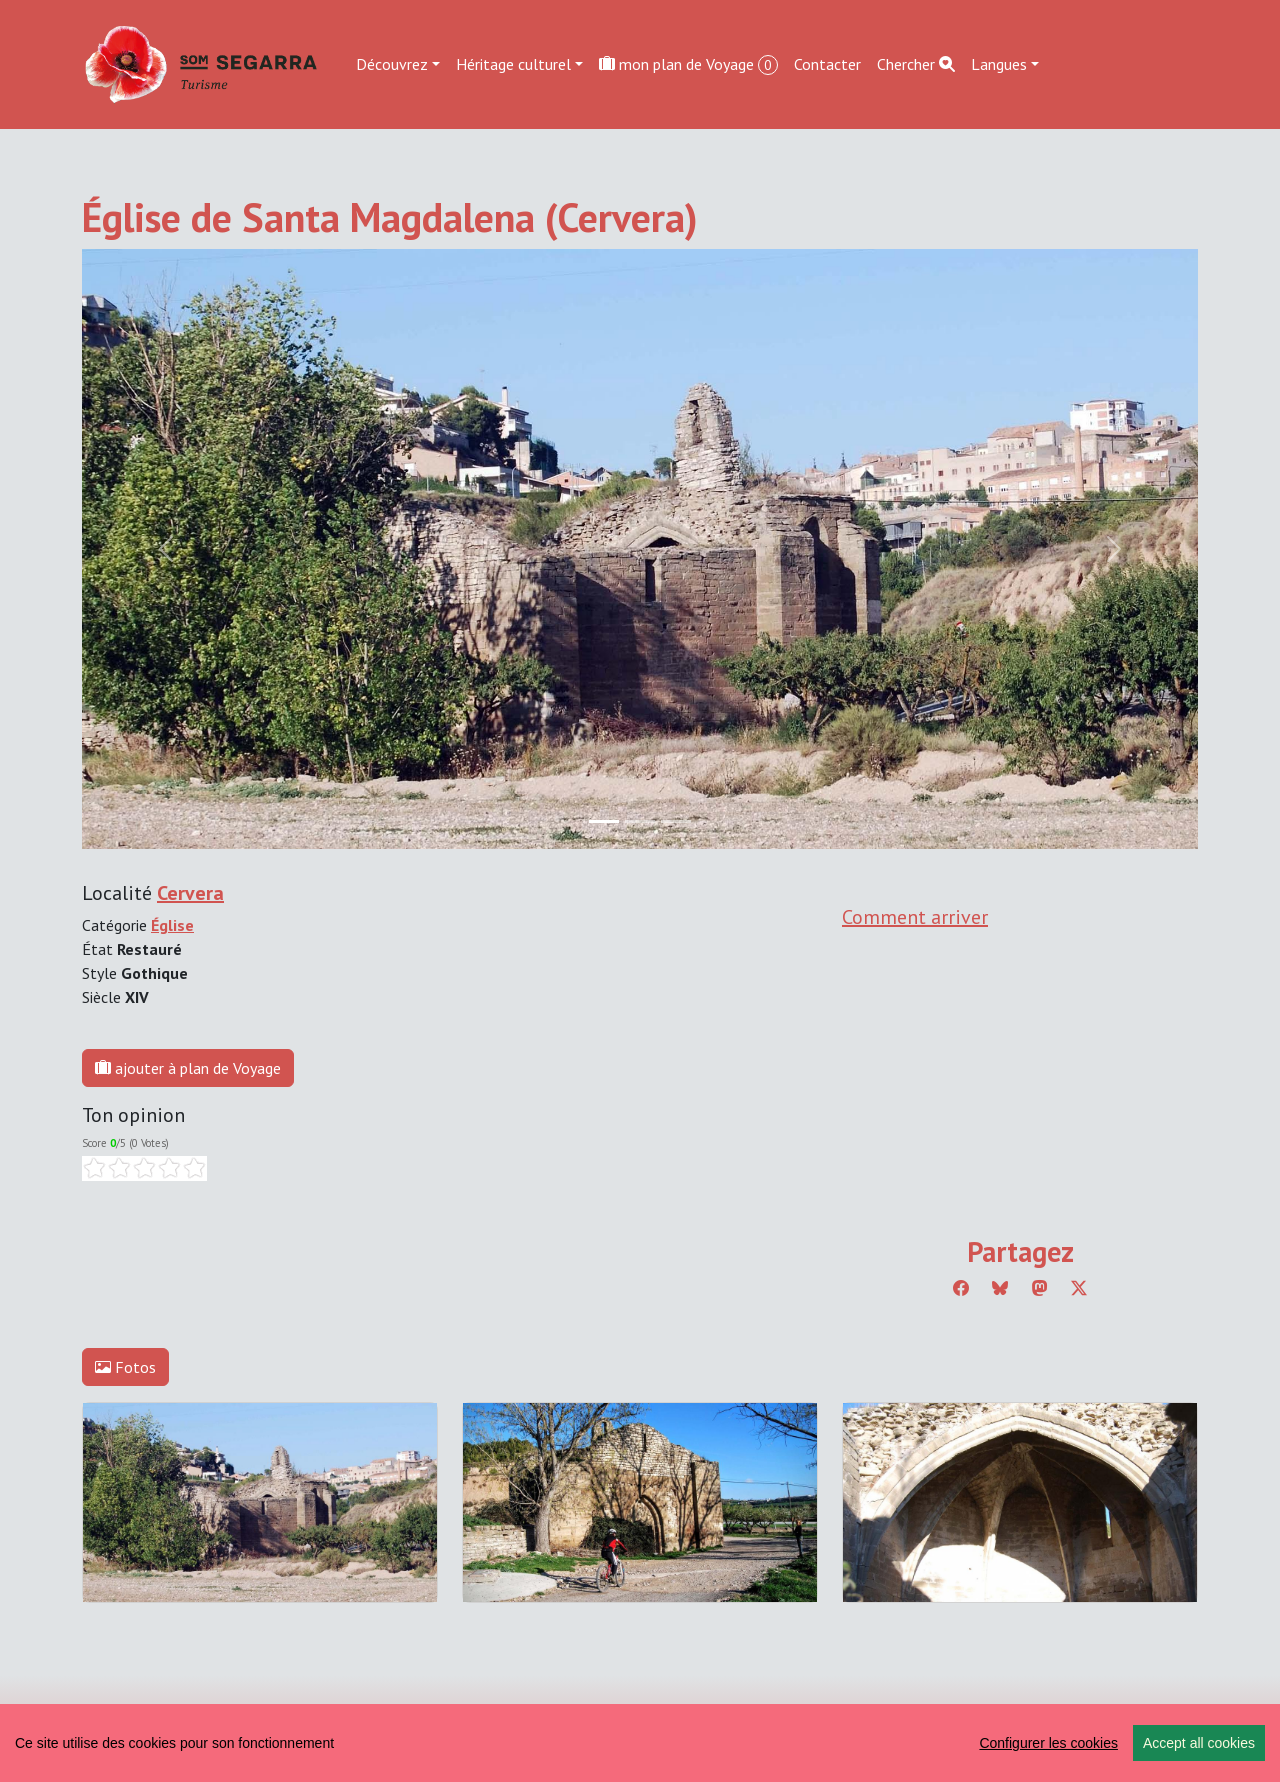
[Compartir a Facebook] (961, 1288)
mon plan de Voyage (688, 64)
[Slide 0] (604, 821)
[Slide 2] (676, 821)
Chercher (916, 64)
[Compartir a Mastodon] (1040, 1288)
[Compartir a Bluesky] (1000, 1288)
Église (172, 925)
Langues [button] (999, 64)
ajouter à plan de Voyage (188, 1068)
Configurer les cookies (1048, 1743)
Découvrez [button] (392, 64)
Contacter (827, 64)
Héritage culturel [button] (513, 64)
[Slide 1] (640, 821)
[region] (640, 1743)
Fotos (125, 1367)
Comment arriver (915, 917)
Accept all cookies (1199, 1743)
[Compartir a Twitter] (1079, 1288)
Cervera (190, 893)
